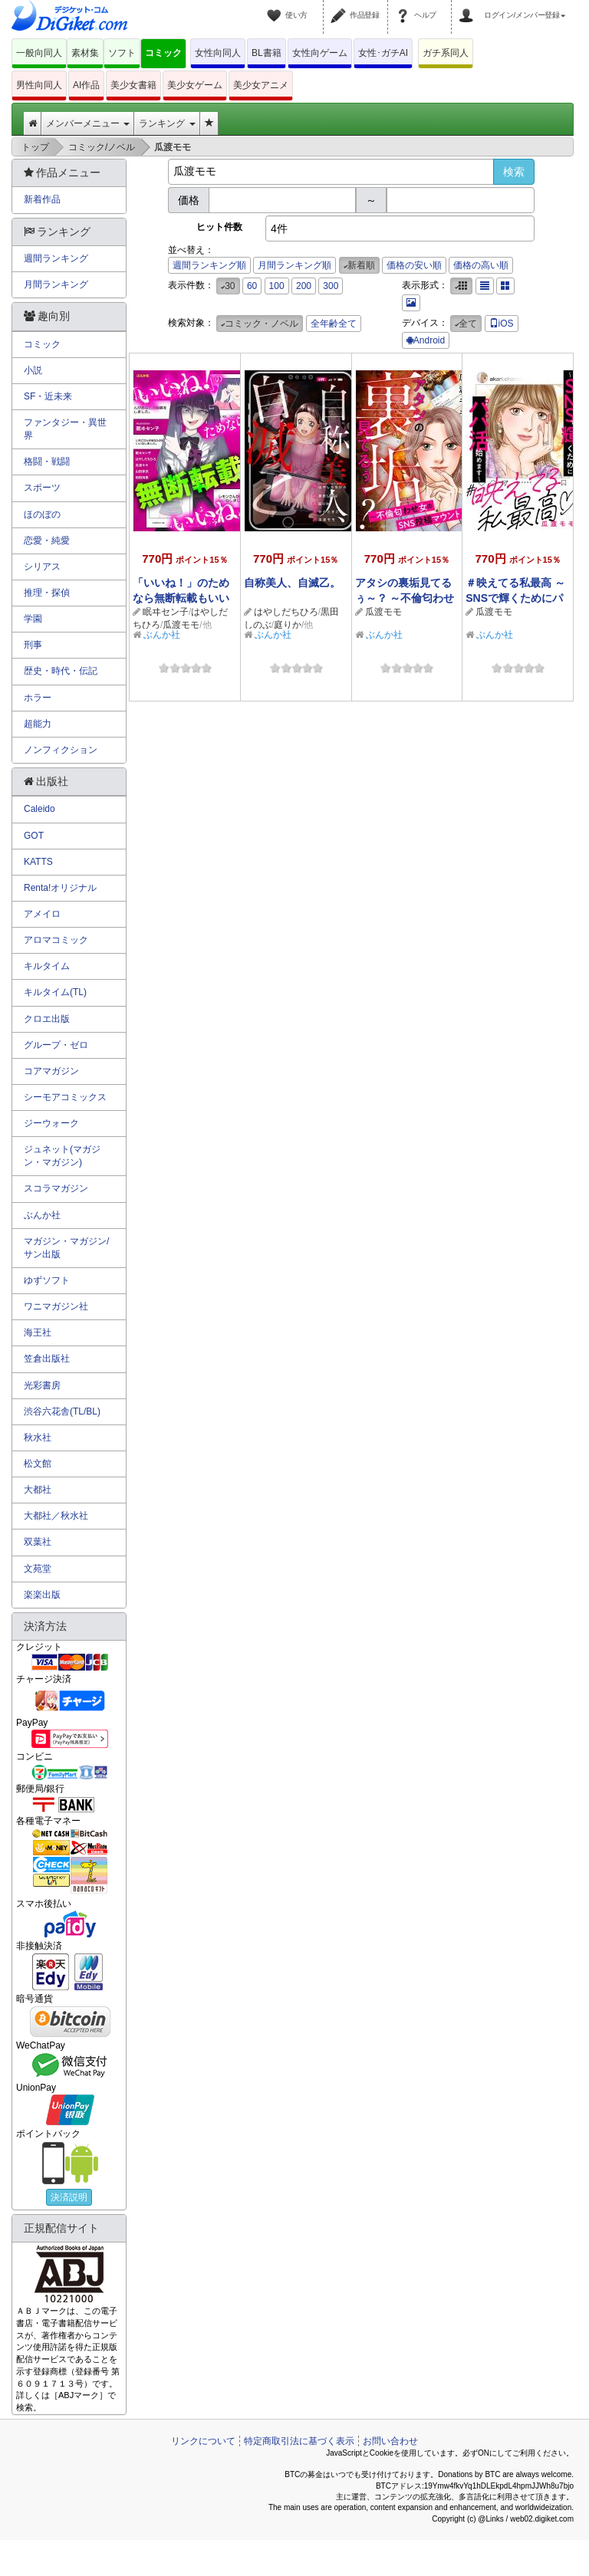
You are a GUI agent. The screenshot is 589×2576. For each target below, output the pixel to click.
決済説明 (69, 2197)
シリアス (42, 566)
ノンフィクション (60, 749)
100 (277, 286)
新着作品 (42, 199)
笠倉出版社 (47, 1358)
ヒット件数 (219, 227)
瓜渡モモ (181, 624)
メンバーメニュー (88, 123)
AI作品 (86, 85)
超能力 (37, 723)
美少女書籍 (133, 85)
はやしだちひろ (286, 611)
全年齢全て (334, 323)
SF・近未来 (48, 396)
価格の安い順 (414, 265)
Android (425, 340)
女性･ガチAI (383, 53)
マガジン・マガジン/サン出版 (66, 1248)
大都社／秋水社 (56, 1515)
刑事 (33, 644)
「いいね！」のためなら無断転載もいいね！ (181, 598)
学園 (33, 618)
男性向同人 (39, 85)
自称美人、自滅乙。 (292, 583)
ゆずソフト (47, 1280)
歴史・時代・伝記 (60, 670)
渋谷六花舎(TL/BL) (62, 1411)
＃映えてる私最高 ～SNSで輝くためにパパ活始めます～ (515, 598)
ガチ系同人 (446, 53)
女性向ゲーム (319, 53)
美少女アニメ (260, 85)
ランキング (167, 123)
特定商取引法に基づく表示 (299, 2441)
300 (330, 286)
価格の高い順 (480, 265)
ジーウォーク (51, 1123)
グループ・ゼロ (56, 1045)
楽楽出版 (42, 1594)
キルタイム (47, 966)
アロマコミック (56, 940)
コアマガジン (51, 1071)
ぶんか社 (161, 634)
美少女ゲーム (194, 85)
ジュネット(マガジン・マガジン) (62, 1156)
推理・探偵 (47, 592)
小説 (33, 370)
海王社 (37, 1332)
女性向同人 (218, 53)
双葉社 (37, 1541)
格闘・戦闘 (47, 461)
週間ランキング (56, 258)
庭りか (287, 624)
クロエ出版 (47, 1019)
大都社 (37, 1489)
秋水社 (37, 1437)
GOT (34, 835)
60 (252, 286)
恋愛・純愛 (47, 540)
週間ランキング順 (209, 265)
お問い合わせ (390, 2441)
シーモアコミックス (65, 1097)
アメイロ (42, 914)
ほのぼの (42, 514)
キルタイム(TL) (55, 992)
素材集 (85, 53)
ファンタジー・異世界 (65, 429)
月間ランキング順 (294, 265)
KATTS (38, 861)
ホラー (37, 697)
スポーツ (42, 487)
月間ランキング (56, 284)
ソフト (122, 53)
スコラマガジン (56, 1188)
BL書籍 (266, 53)
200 (303, 286)
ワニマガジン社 (56, 1306)
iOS (501, 323)
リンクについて (203, 2441)
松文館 (37, 1463)
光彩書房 (42, 1385)
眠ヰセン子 (166, 611)
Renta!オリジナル (60, 887)
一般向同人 (39, 53)
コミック (163, 53)
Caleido (39, 808)
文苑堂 (37, 1568)
